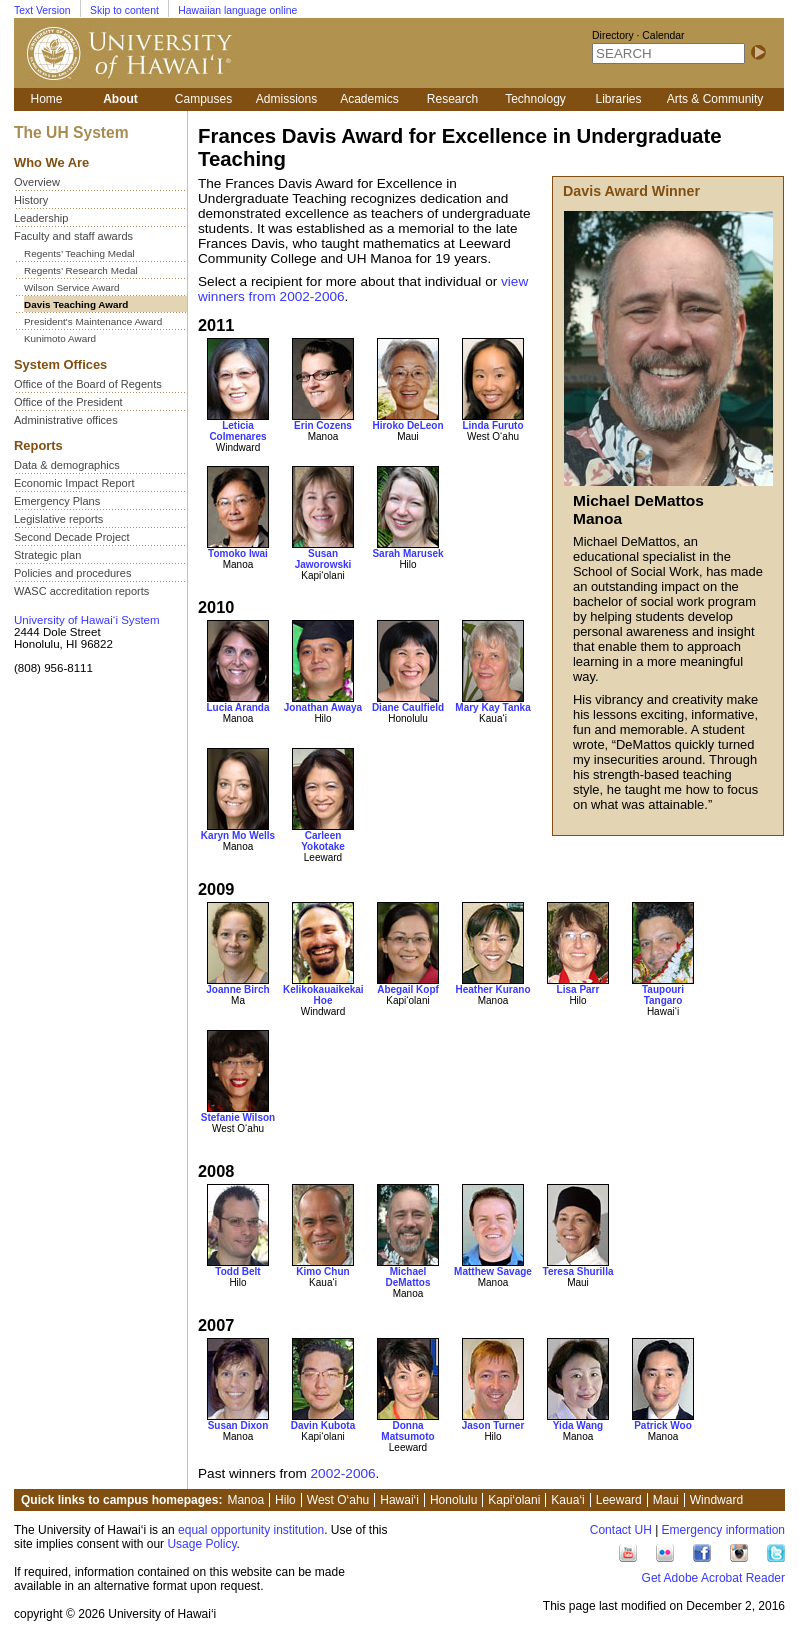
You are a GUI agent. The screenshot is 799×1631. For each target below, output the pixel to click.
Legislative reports (58, 519)
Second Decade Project (72, 537)
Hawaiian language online (237, 10)
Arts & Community (715, 99)
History (31, 200)
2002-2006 (343, 1473)
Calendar (663, 35)
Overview (37, 182)
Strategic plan (47, 555)
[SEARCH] (668, 53)
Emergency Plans (57, 501)
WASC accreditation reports (81, 591)
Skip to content (124, 10)
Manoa (245, 1500)
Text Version (42, 10)
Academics (369, 99)
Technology (535, 99)
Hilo (285, 1500)
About (120, 99)
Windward (716, 1500)
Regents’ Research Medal (81, 270)
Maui (666, 1500)
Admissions (286, 99)
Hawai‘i (399, 1500)
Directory (613, 35)
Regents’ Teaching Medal (79, 253)
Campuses (203, 99)
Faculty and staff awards (73, 236)
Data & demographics (67, 465)
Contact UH (621, 1530)
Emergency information (723, 1530)
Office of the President (68, 402)
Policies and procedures (72, 573)
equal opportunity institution (251, 1530)
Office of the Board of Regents (88, 384)
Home (46, 99)
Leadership (41, 218)
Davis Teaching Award (76, 304)
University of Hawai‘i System (87, 620)
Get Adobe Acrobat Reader (713, 1578)
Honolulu (453, 1500)
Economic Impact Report (74, 483)
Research (452, 99)
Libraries (618, 99)
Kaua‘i (567, 1500)
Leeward (619, 1500)
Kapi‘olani (514, 1500)
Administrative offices (66, 420)
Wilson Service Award (72, 287)
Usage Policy (201, 1544)
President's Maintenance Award (93, 321)
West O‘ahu (338, 1500)
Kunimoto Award (60, 338)
